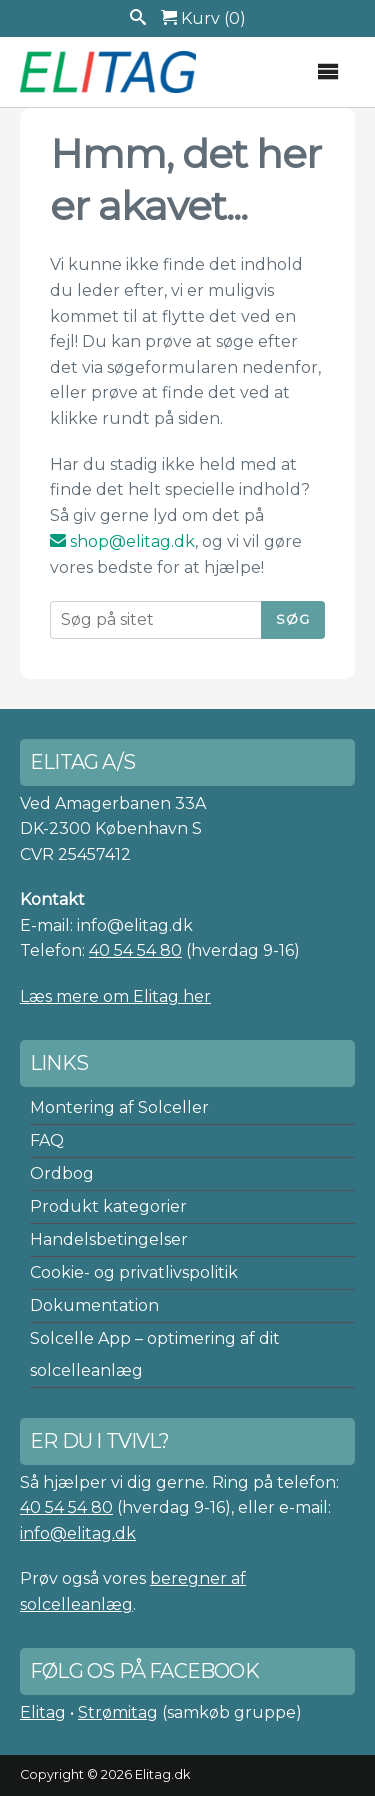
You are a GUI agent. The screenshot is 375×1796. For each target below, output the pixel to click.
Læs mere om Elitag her (115, 996)
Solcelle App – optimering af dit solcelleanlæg (155, 1354)
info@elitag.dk (78, 1533)
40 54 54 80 (135, 950)
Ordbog (62, 1173)
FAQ (47, 1140)
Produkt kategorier (108, 1206)
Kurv (203, 18)
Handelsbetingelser (109, 1239)
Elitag (43, 1712)
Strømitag (118, 1712)
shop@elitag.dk (122, 541)
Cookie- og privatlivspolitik (134, 1272)
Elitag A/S (110, 72)
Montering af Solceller (119, 1107)
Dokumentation (94, 1305)
